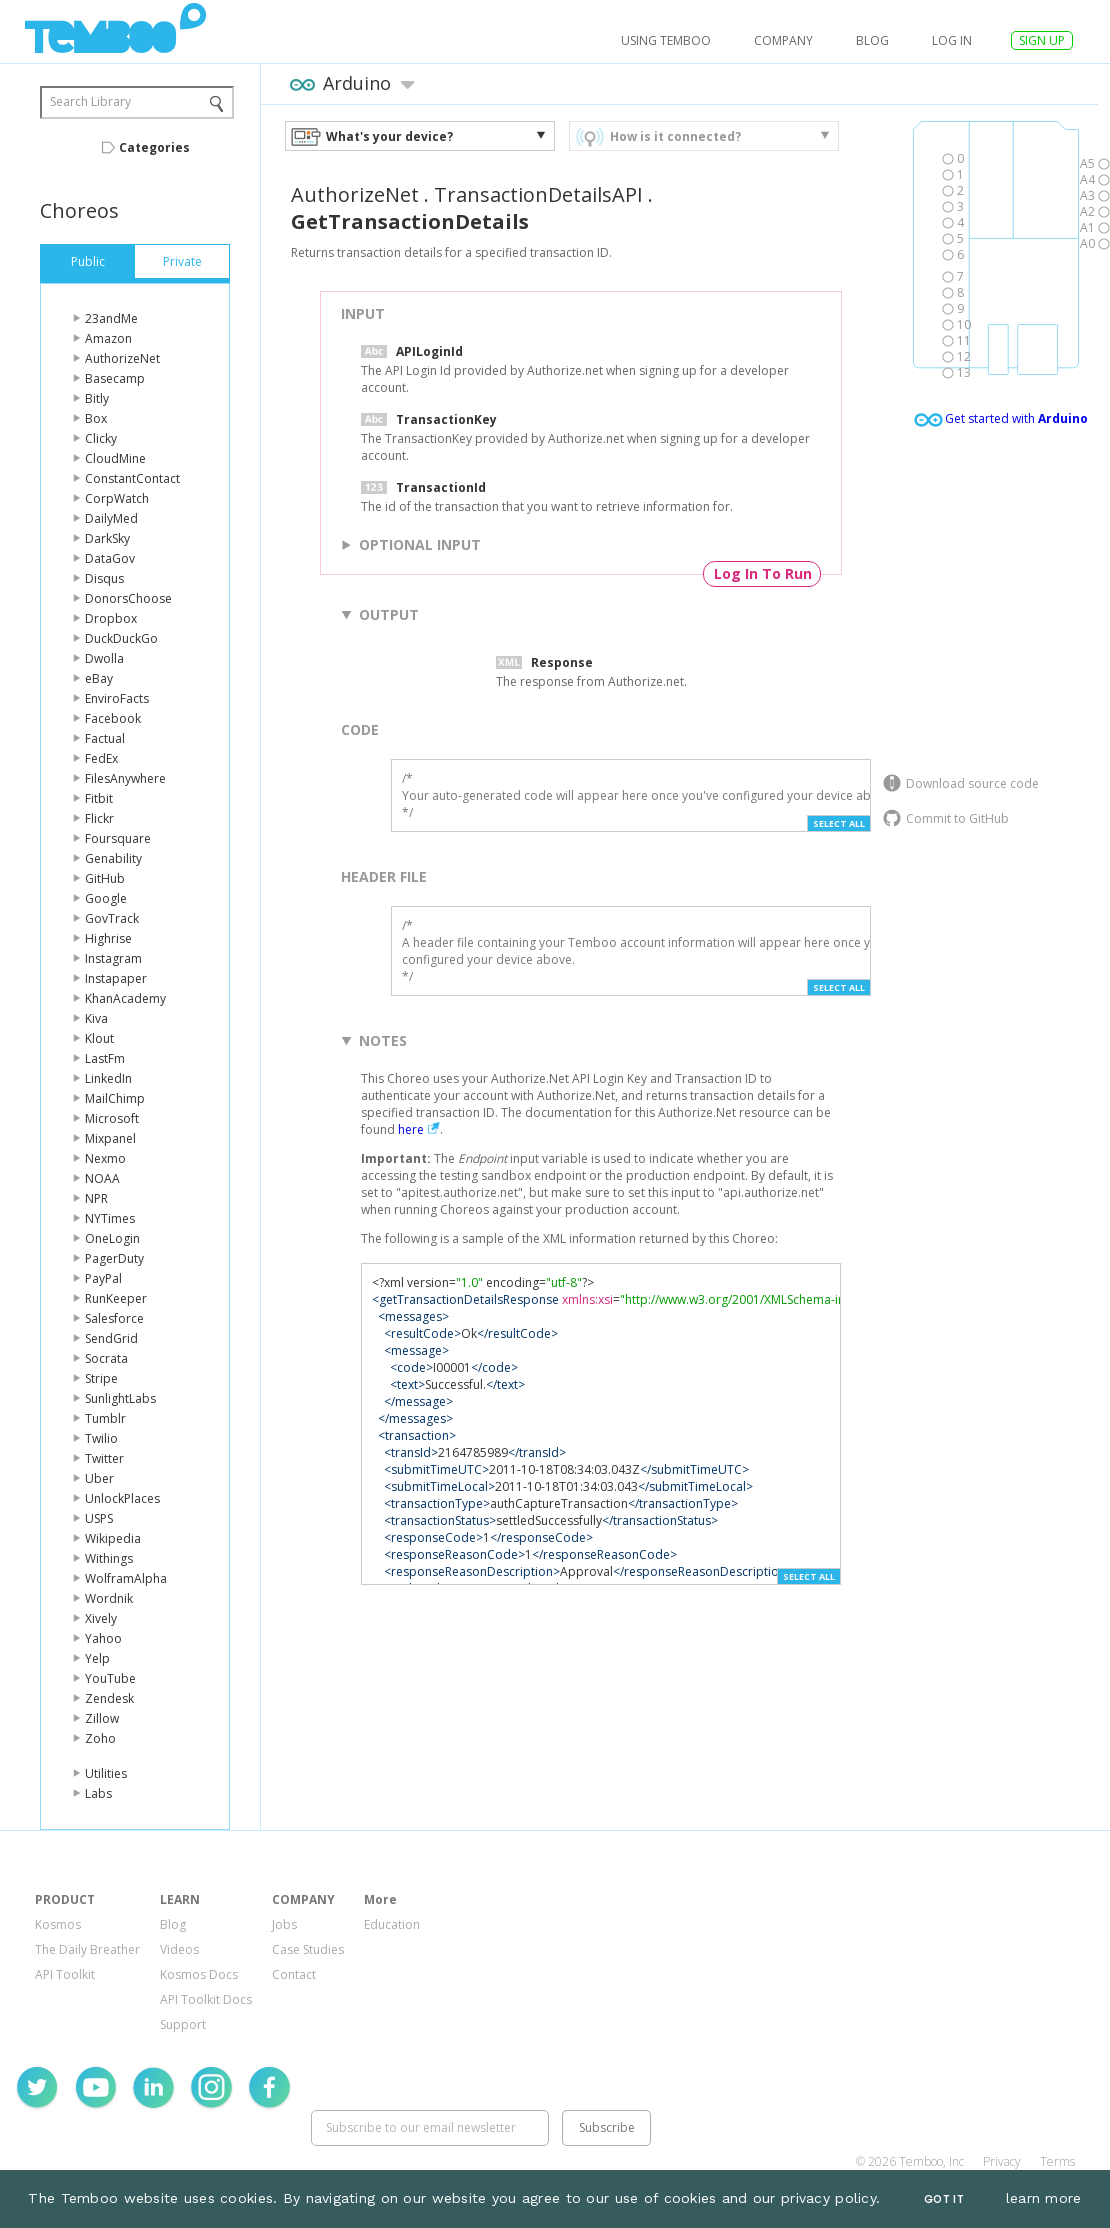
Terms (1057, 2161)
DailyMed (111, 518)
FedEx (101, 758)
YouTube (110, 1678)
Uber (99, 1478)
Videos (179, 1949)
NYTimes (110, 1218)
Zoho (100, 1738)
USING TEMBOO (666, 40)
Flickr (99, 818)
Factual (105, 738)
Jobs (284, 1924)
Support (183, 2024)
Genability (113, 858)
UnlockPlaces (122, 1498)
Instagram (113, 958)
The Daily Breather (87, 1949)
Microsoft (112, 1118)
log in (952, 40)
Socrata (106, 1358)
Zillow (102, 1718)
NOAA (102, 1178)
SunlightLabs (120, 1398)
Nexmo (105, 1158)
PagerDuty (114, 1258)
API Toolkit (65, 1974)
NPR (96, 1198)
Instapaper (116, 978)
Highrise (108, 938)
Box (96, 418)
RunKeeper (116, 1298)
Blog (872, 40)
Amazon (108, 338)
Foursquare (118, 838)
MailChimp (115, 1098)
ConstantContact (132, 478)
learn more (1044, 2198)
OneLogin (112, 1238)
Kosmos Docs (199, 1974)
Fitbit (99, 798)
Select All (839, 823)
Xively (101, 1618)
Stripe (101, 1378)
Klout (99, 1038)
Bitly (97, 398)
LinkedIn (108, 1078)
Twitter (104, 1458)
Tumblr (105, 1418)
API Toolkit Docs (206, 1999)
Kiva (96, 1018)
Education (392, 1924)
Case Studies (308, 1949)
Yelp (97, 1658)
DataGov (110, 558)
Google (106, 898)
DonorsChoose (128, 598)
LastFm (105, 1058)
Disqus (104, 578)
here (411, 1129)
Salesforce (114, 1318)
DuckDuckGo (121, 638)
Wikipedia (113, 1538)
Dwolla (104, 658)
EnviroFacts (117, 698)
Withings (109, 1558)
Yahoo (103, 1638)
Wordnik (109, 1598)
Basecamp (115, 378)
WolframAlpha (126, 1578)
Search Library (90, 101)
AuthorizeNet (122, 358)
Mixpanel (110, 1138)
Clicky (101, 438)
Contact (294, 1974)
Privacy (1002, 2161)
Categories (154, 147)
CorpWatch (117, 498)
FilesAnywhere (125, 778)
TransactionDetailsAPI (538, 194)
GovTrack (112, 918)
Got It (944, 2199)
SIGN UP (1042, 40)
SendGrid (111, 1338)
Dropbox (111, 618)
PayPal (103, 1278)
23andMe (111, 318)
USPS (99, 1518)
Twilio (101, 1438)
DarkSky (107, 538)
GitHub (105, 878)
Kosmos (58, 1924)
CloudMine (115, 458)
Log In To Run (763, 573)
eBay (99, 678)
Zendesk (109, 1698)
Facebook (113, 718)
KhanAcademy (125, 998)
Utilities (106, 1773)
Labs (98, 1793)
